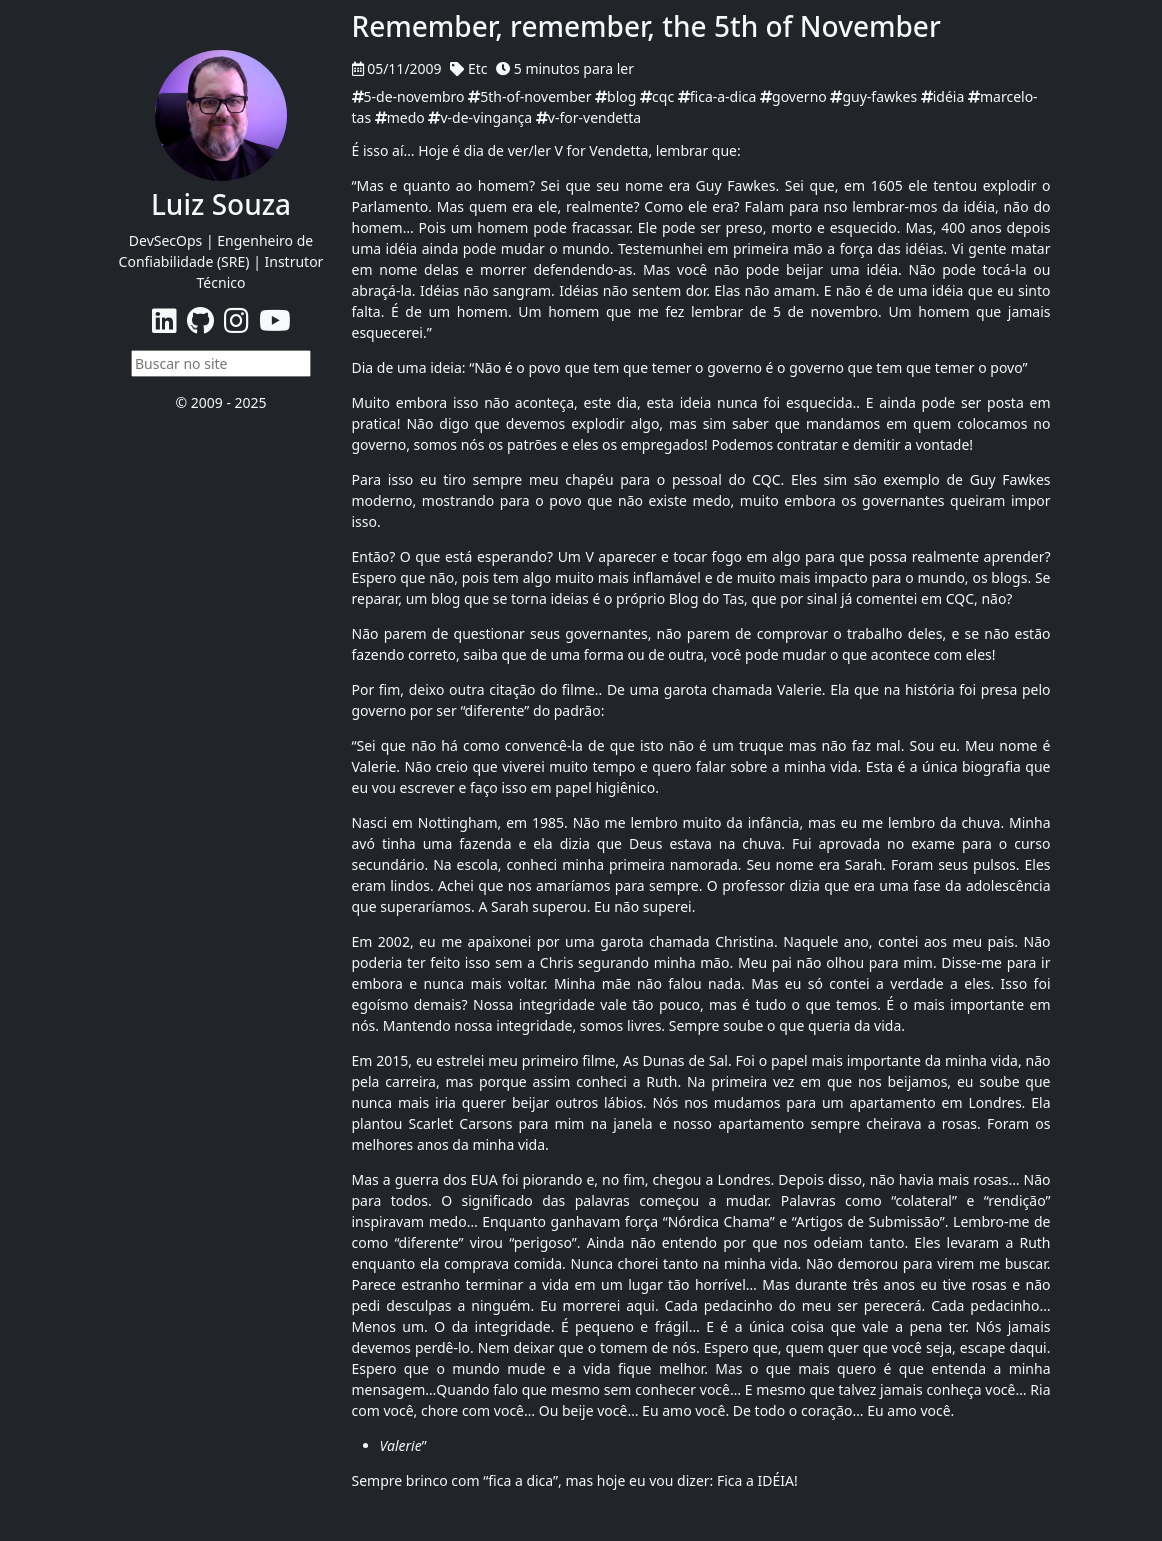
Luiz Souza (221, 204)
